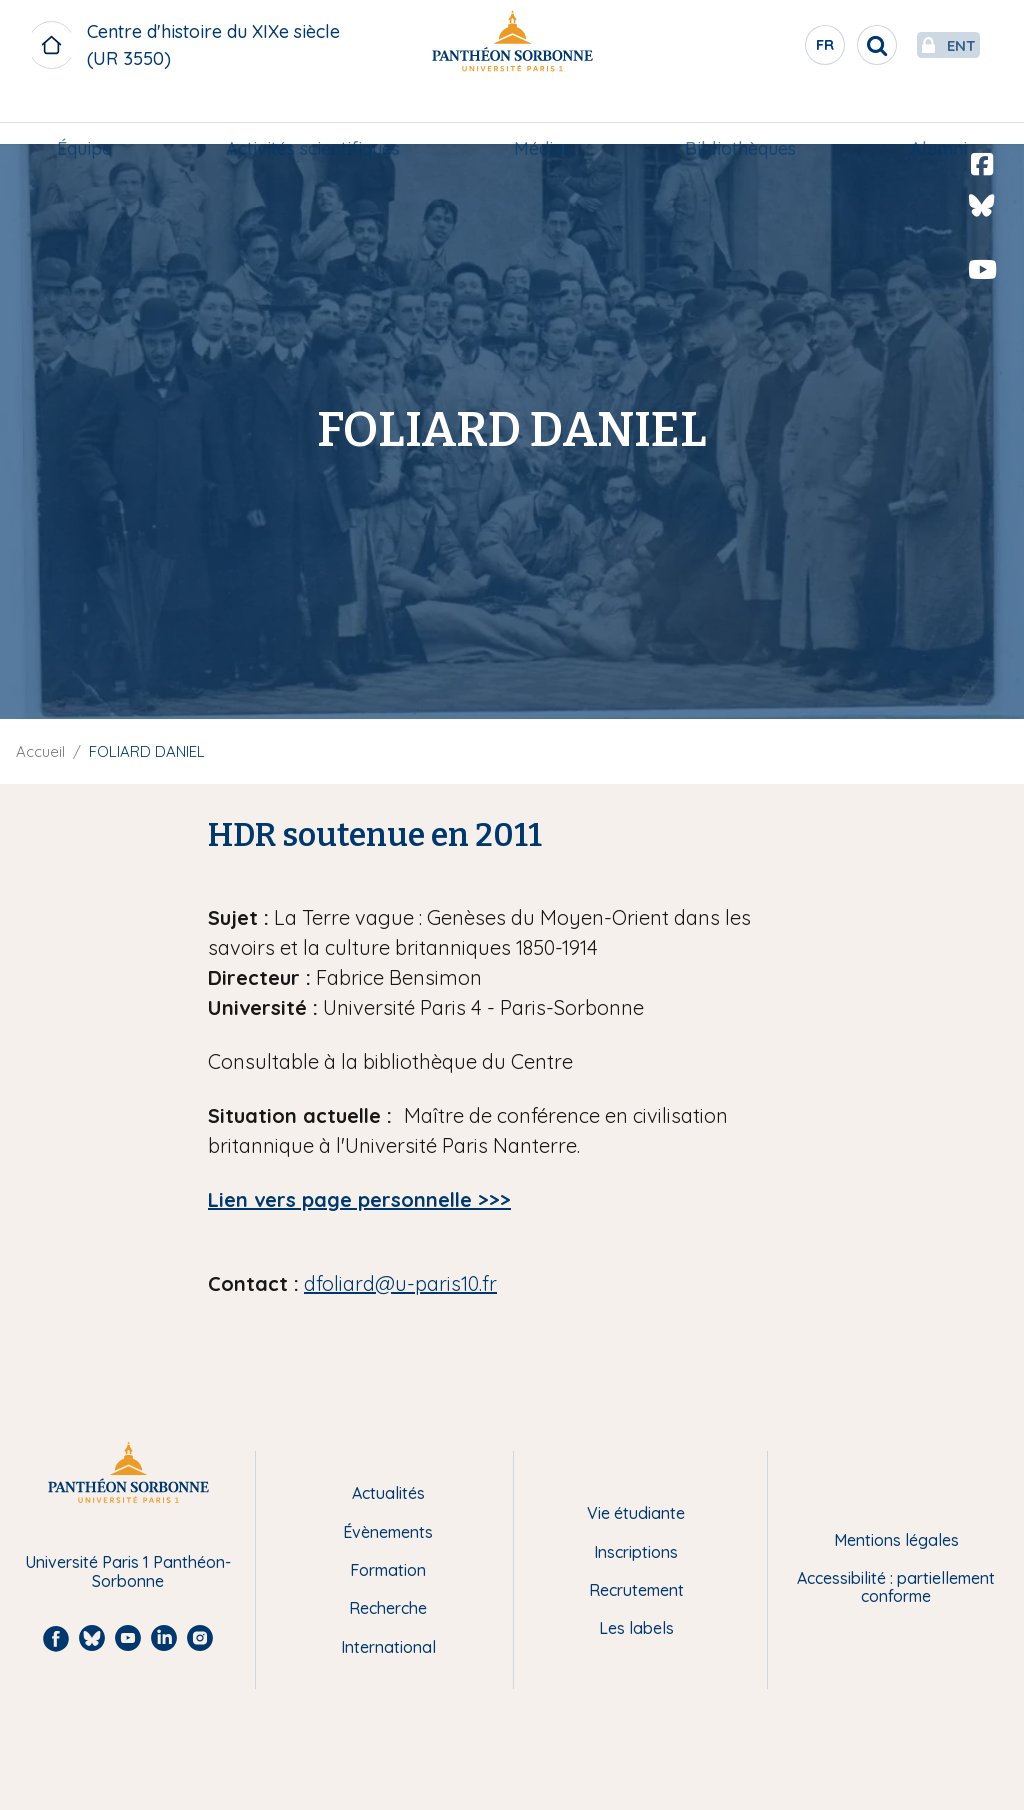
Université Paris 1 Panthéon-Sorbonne (128, 1571)
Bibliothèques (736, 116)
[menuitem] (92, 117)
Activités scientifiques (317, 116)
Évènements (388, 1532)
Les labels (636, 1628)
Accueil (40, 751)
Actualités (388, 1493)
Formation (388, 1570)
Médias (542, 116)
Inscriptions (636, 1552)
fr (779, 49)
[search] (830, 45)
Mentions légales (896, 1540)
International (388, 1647)
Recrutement (636, 1590)
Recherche (388, 1608)
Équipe (92, 116)
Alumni (930, 116)
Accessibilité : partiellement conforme (896, 1587)
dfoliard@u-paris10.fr (400, 1283)
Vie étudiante (636, 1513)
